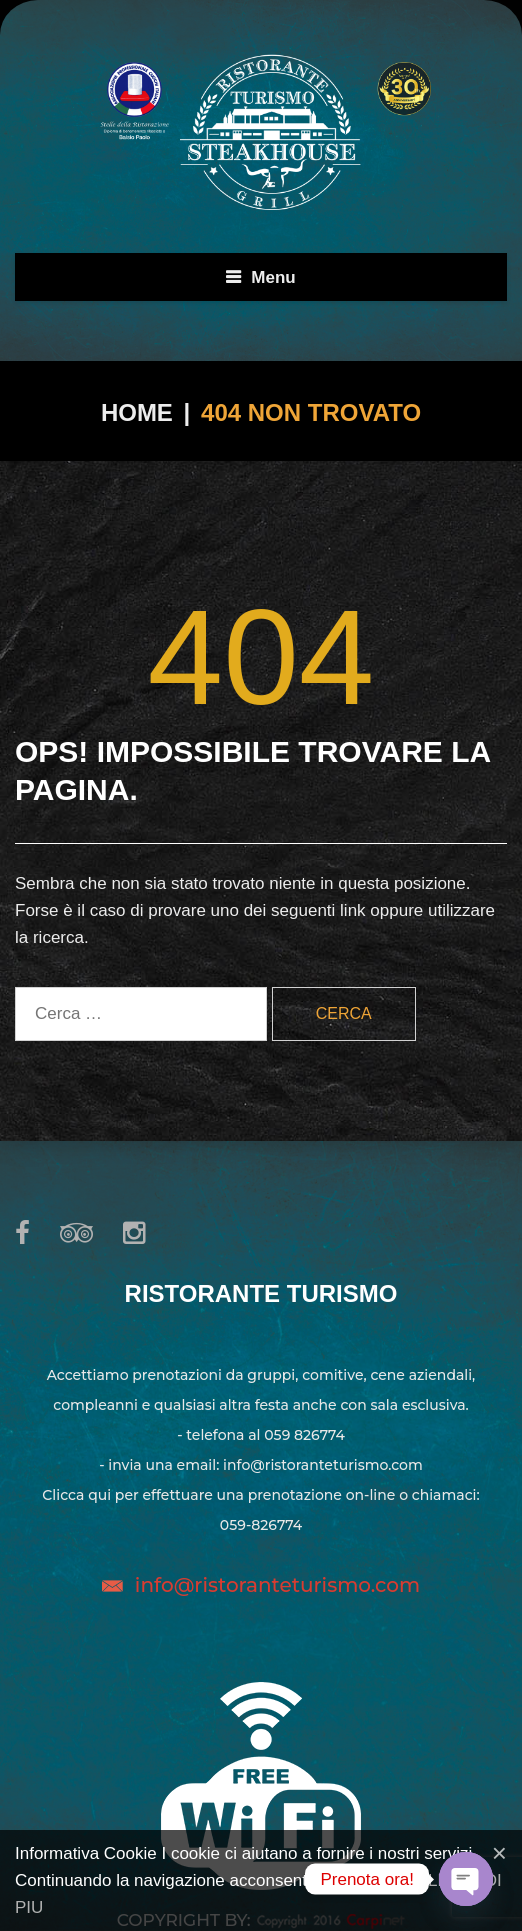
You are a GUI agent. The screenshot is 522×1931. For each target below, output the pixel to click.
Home (137, 412)
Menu (273, 277)
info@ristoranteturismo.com (277, 1585)
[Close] (499, 1853)
